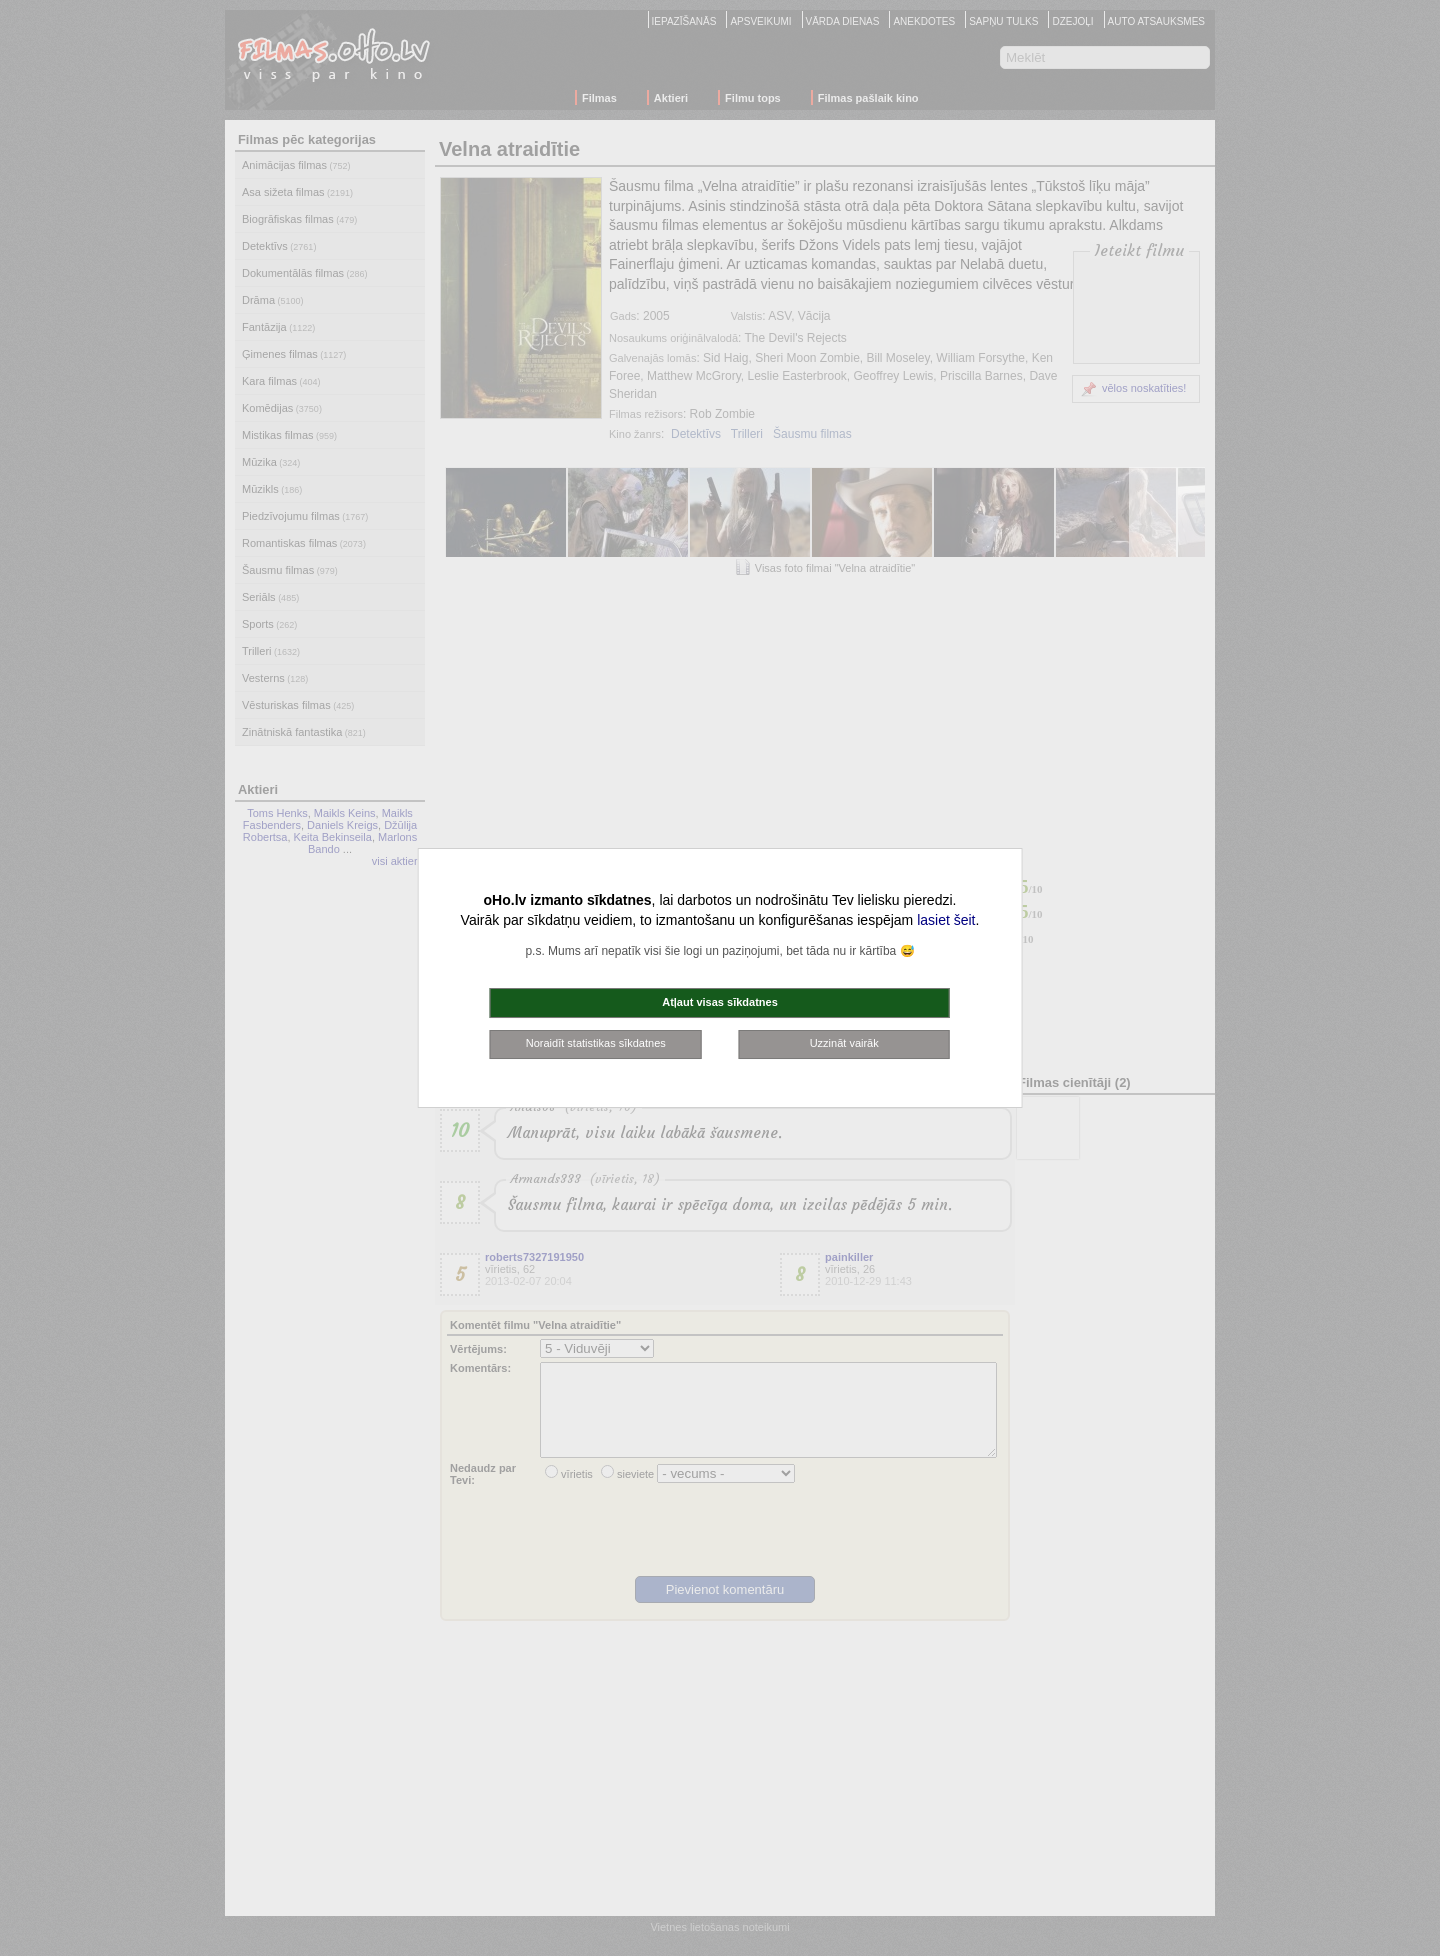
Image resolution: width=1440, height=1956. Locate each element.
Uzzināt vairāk (844, 1043)
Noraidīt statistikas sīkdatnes (596, 1043)
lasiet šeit (946, 920)
